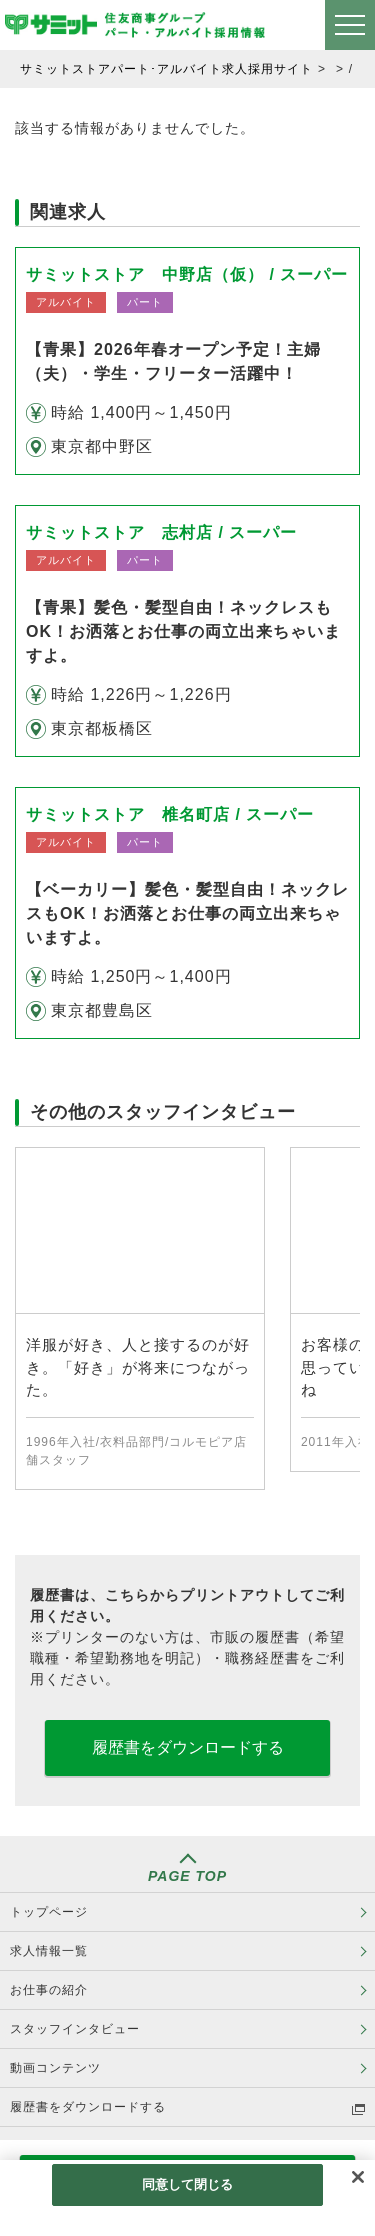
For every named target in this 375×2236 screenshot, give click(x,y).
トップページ (49, 1912)
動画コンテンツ (55, 2068)
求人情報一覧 (49, 1951)
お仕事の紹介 (49, 1990)
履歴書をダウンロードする (188, 1747)
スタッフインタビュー (75, 2029)
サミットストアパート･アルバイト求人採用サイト (166, 69)
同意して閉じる (188, 2184)
